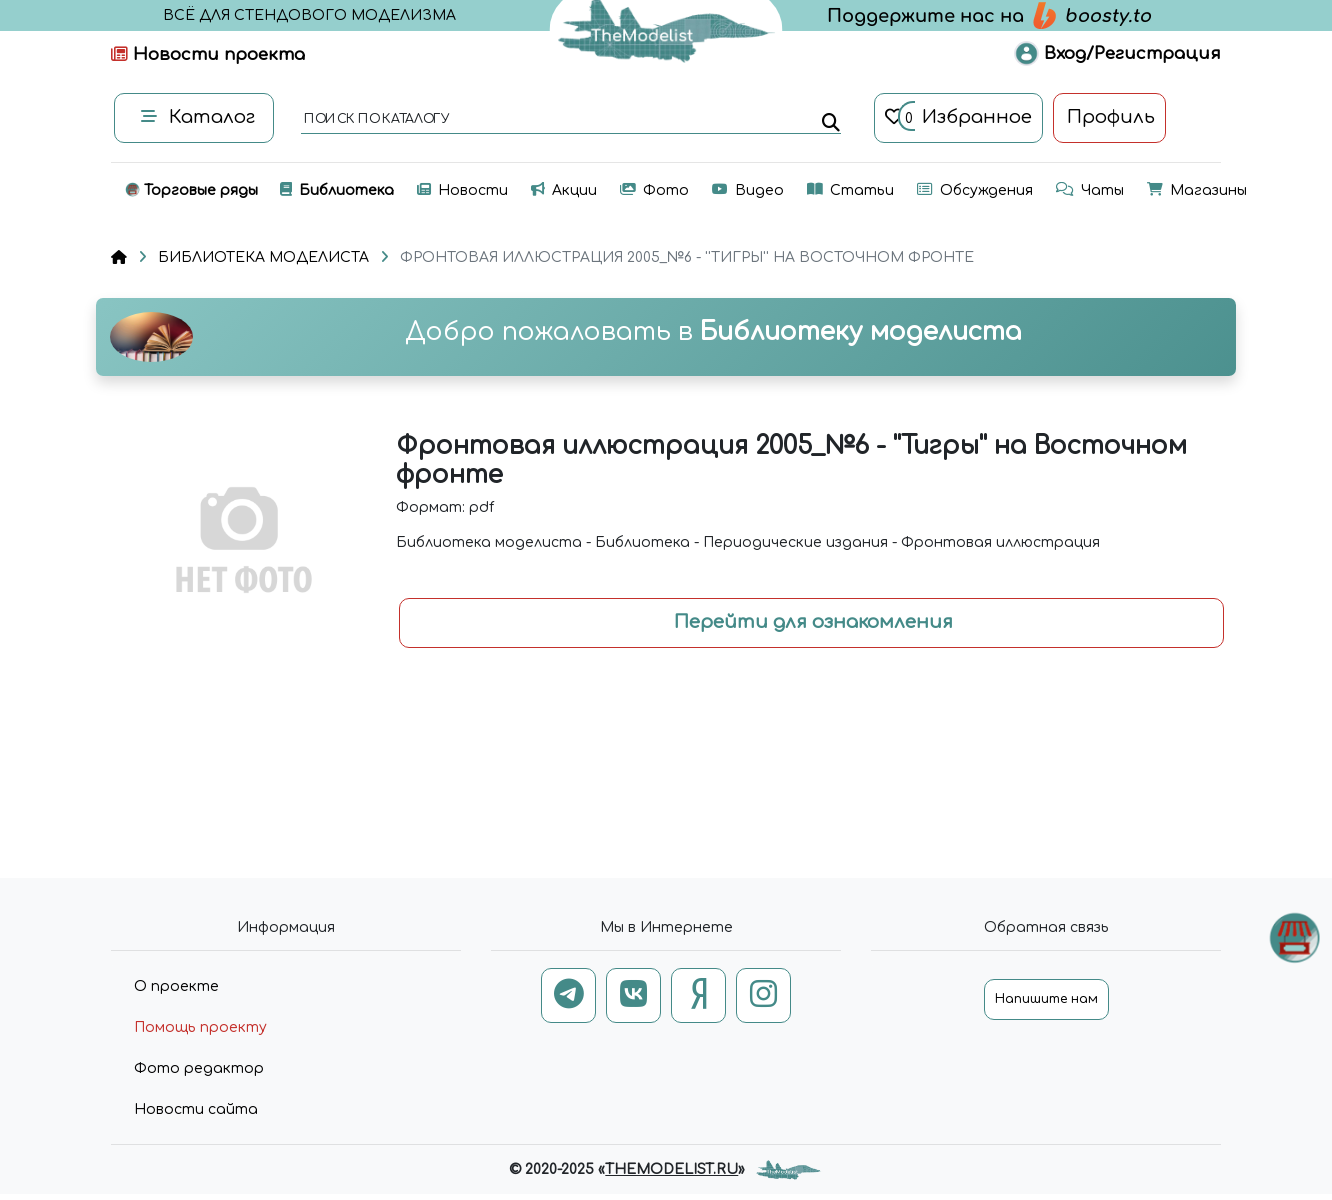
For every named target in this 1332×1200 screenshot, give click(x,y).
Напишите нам (1046, 999)
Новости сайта (196, 1109)
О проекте (176, 986)
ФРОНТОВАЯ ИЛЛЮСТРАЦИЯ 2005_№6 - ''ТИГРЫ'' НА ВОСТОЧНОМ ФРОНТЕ (687, 257)
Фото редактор (199, 1068)
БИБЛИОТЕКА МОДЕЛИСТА (263, 257)
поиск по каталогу (375, 120)
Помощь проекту (200, 1027)
